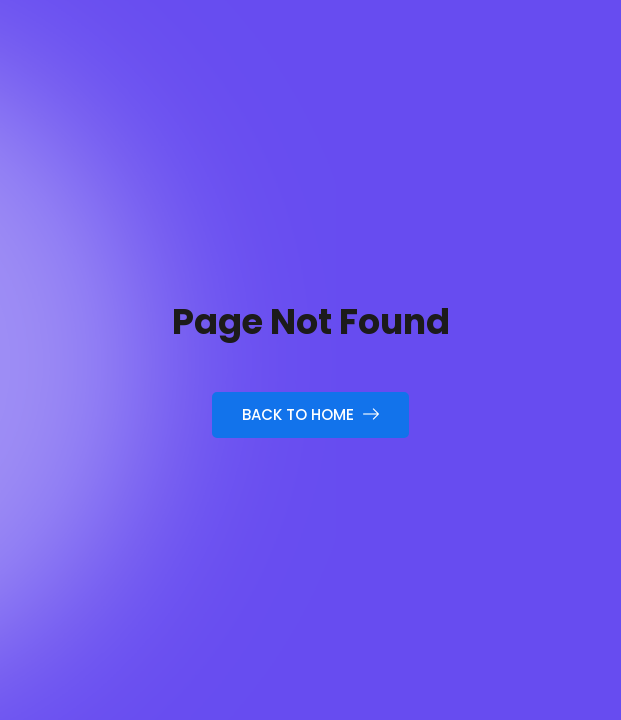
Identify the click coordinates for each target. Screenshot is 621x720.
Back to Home (310, 414)
